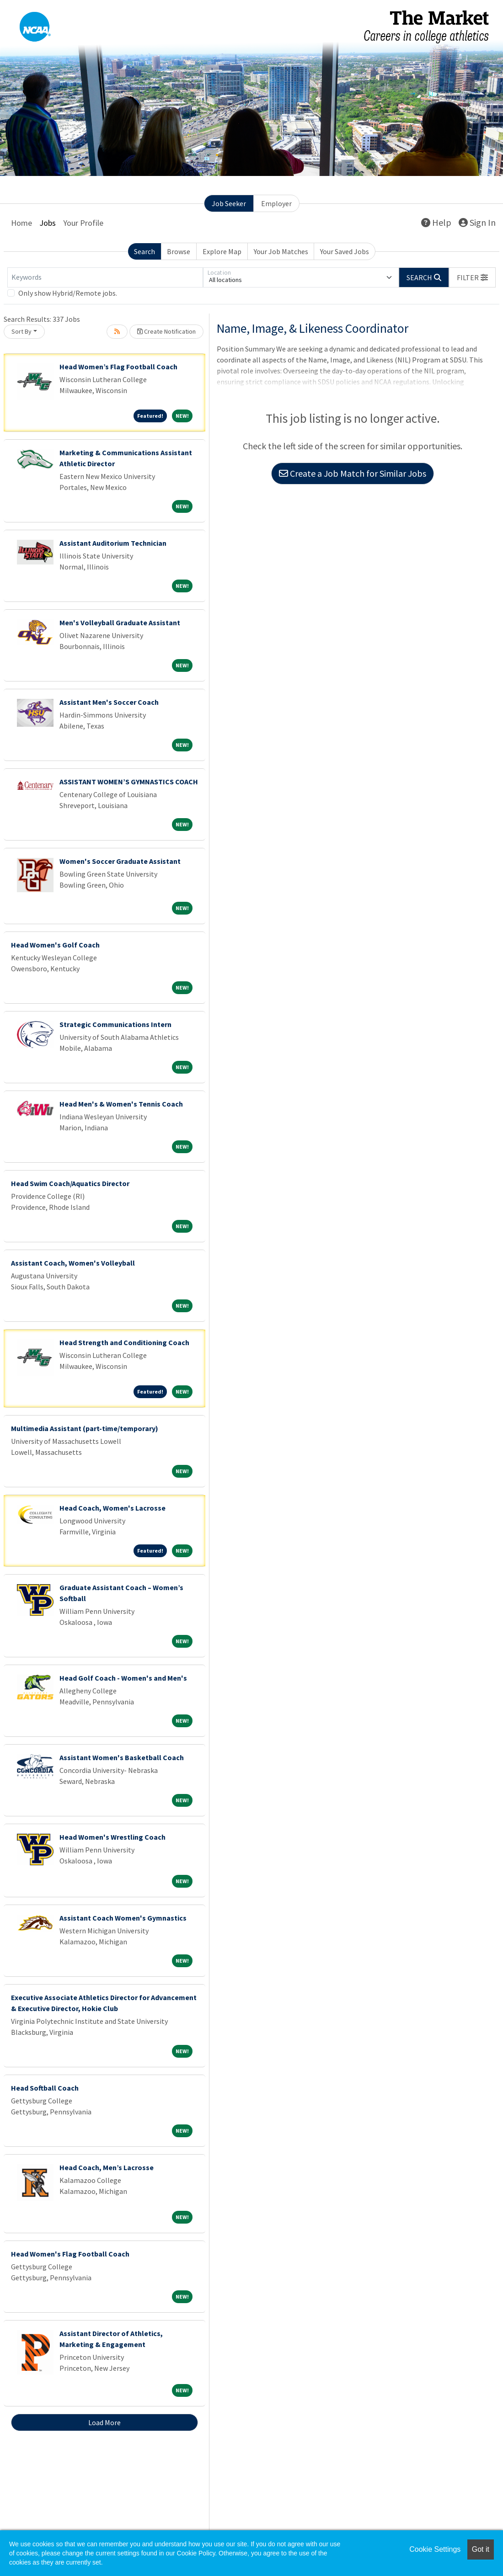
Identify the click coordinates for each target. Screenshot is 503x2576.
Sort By (21, 331)
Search (144, 251)
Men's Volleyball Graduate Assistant (119, 622)
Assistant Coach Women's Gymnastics (123, 1917)
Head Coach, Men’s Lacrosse (106, 2167)
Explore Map (222, 251)
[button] (472, 277)
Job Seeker (229, 203)
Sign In (477, 222)
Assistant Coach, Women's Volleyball (73, 1262)
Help (436, 222)
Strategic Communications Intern (115, 1024)
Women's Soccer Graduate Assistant (120, 861)
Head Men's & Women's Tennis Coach (121, 1103)
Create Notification (166, 331)
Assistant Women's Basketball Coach (121, 1757)
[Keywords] (105, 277)
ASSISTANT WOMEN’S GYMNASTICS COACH (128, 781)
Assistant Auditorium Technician (112, 543)
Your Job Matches (281, 251)
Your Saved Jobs (344, 251)
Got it (480, 2549)
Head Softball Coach (45, 2087)
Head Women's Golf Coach (55, 944)
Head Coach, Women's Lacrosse (112, 1507)
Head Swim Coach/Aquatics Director (70, 1183)
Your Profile (83, 223)
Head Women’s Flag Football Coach (118, 366)
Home (21, 223)
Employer (276, 203)
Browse (178, 251)
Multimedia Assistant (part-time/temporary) (84, 1428)
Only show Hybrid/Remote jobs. (67, 293)
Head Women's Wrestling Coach (112, 1837)
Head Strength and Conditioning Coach (124, 1342)
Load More (104, 2422)
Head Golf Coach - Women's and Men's (123, 1677)
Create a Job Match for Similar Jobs (352, 473)
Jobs (47, 223)
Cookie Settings (434, 2549)
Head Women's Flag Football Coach (70, 2253)
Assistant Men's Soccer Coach (109, 702)
